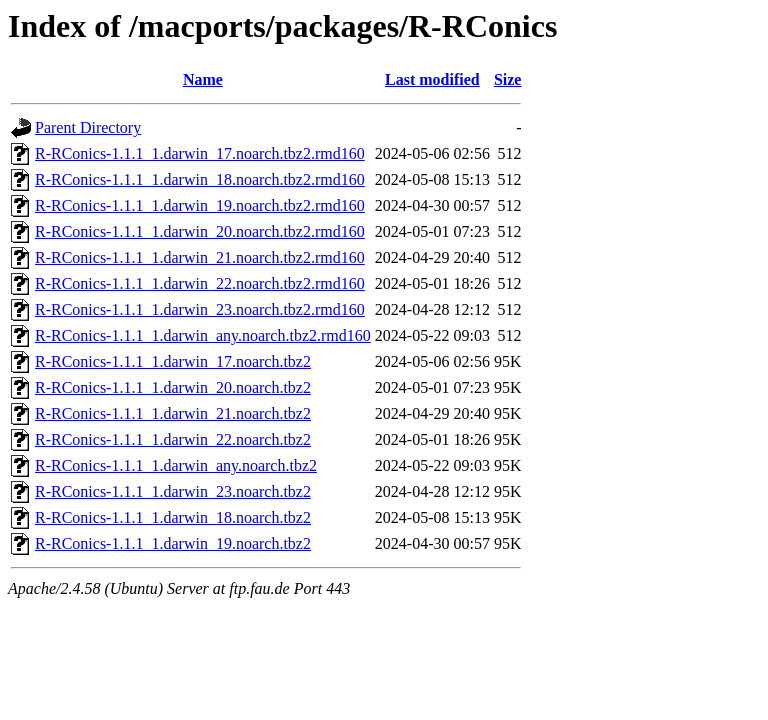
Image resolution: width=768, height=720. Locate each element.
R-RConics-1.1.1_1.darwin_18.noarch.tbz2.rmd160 (200, 179)
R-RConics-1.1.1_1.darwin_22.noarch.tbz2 (173, 439)
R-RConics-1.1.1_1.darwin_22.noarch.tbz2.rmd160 (200, 283)
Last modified (432, 79)
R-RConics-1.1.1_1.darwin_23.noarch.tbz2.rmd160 (200, 309)
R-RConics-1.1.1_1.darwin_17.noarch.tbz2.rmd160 (200, 153)
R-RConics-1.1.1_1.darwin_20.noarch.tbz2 (173, 387)
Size (508, 79)
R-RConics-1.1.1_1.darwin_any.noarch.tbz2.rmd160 (203, 335)
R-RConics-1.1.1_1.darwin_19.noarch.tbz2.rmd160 (200, 205)
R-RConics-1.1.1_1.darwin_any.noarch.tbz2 (176, 465)
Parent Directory (88, 127)
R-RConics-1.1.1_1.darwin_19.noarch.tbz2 (173, 543)
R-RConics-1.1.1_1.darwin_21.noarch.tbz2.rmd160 (200, 257)
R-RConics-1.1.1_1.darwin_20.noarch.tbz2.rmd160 (200, 231)
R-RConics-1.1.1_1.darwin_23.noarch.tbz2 (173, 491)
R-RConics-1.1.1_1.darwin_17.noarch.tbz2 (173, 361)
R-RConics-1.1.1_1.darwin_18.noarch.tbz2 (173, 517)
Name (203, 79)
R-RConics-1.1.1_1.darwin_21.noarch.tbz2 (173, 413)
